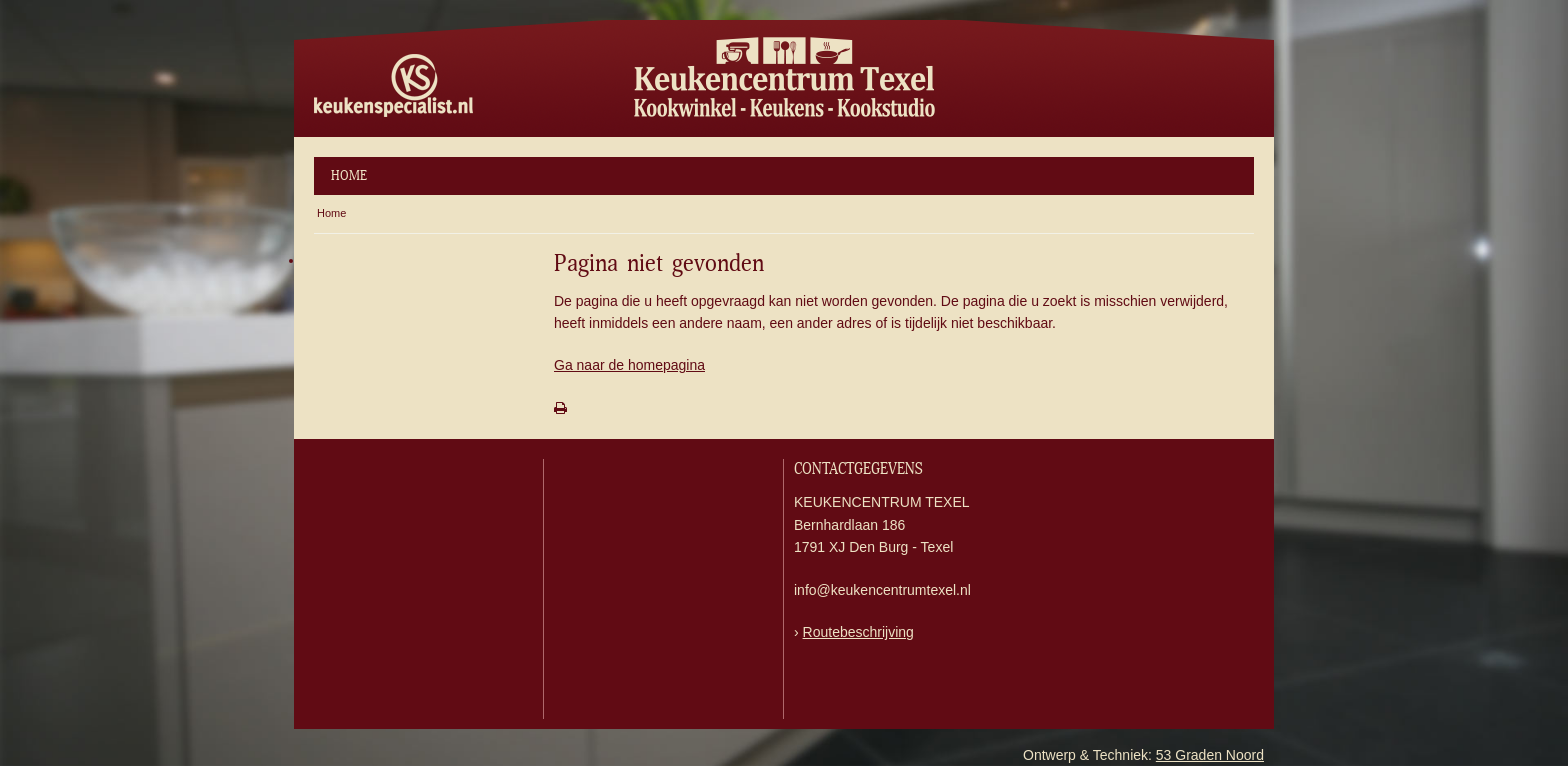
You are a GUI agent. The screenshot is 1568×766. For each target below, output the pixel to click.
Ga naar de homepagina (629, 365)
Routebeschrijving (858, 632)
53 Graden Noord (1210, 755)
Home (349, 176)
